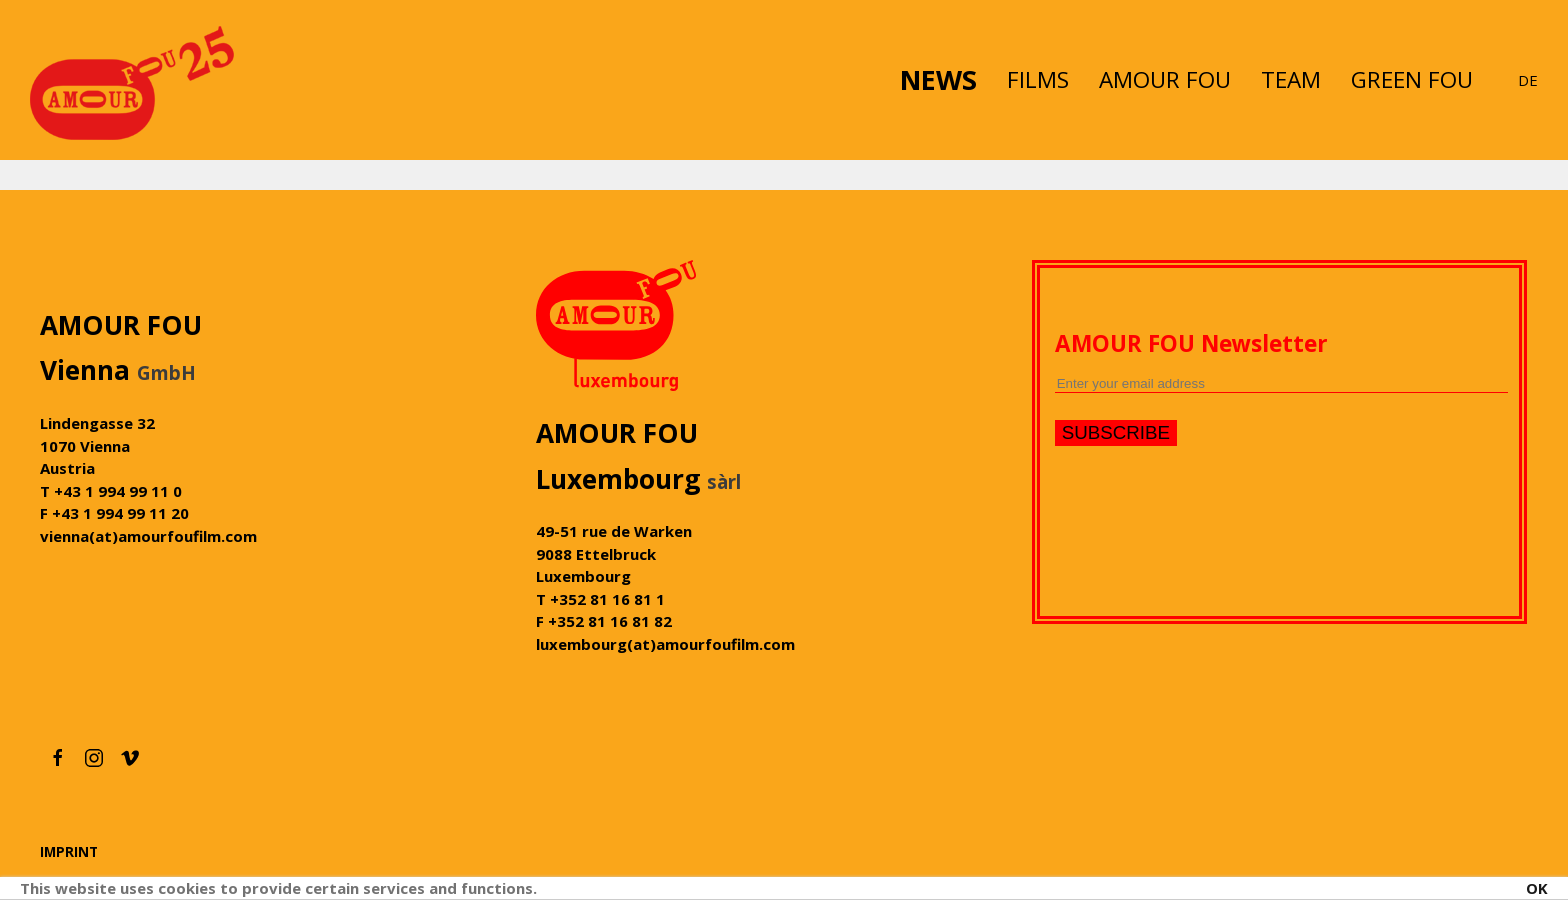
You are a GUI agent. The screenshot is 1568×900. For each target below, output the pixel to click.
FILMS (1038, 79)
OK (1537, 888)
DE (1528, 80)
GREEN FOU (1412, 79)
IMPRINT (69, 853)
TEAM (1291, 79)
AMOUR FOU (1165, 79)
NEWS (938, 79)
